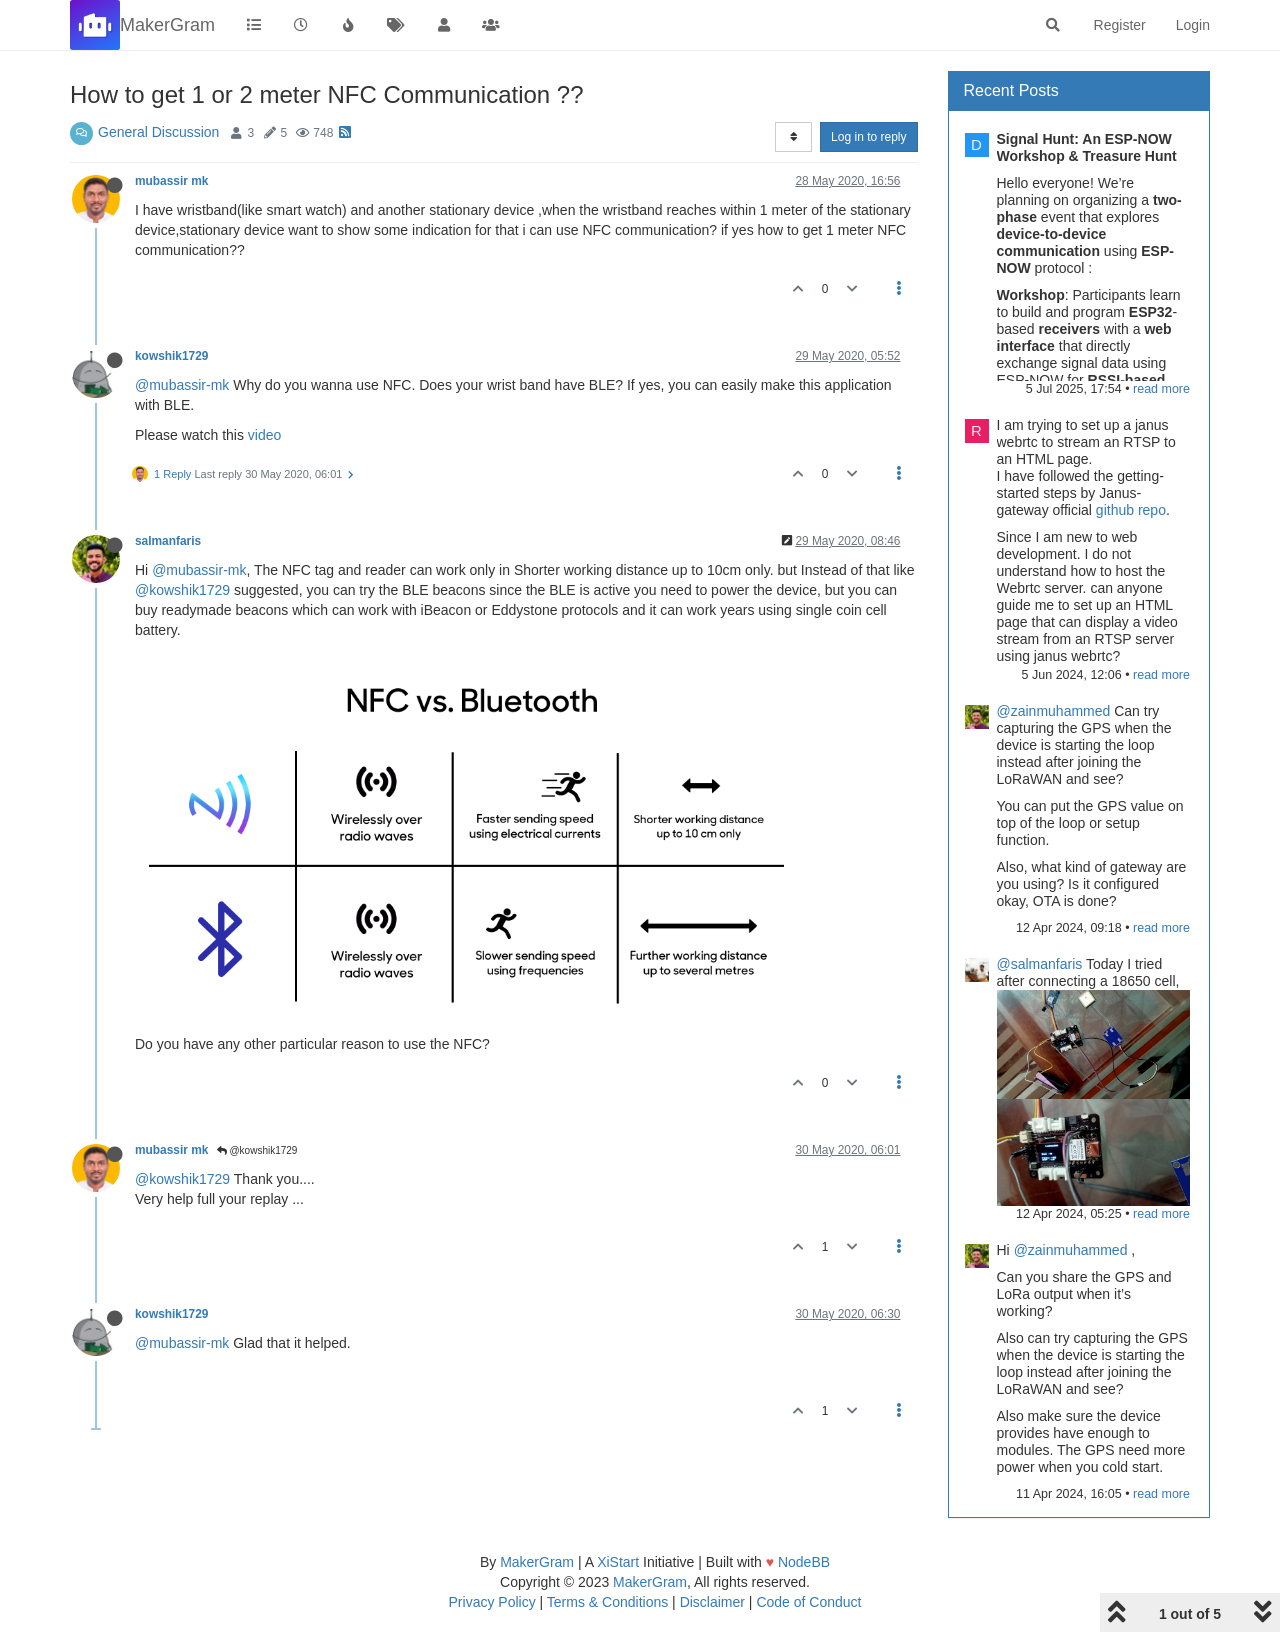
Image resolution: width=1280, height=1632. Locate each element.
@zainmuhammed (1054, 711)
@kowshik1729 (182, 590)
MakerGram (537, 1562)
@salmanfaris (1040, 964)
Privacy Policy (492, 1602)
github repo (1131, 510)
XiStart (618, 1562)
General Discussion (158, 132)
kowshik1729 (171, 356)
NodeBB (804, 1562)
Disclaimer (712, 1602)
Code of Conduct (808, 1602)
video (264, 435)
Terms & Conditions (607, 1602)
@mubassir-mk (182, 385)
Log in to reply (868, 137)
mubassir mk (171, 181)
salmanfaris (168, 541)
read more (1161, 389)
